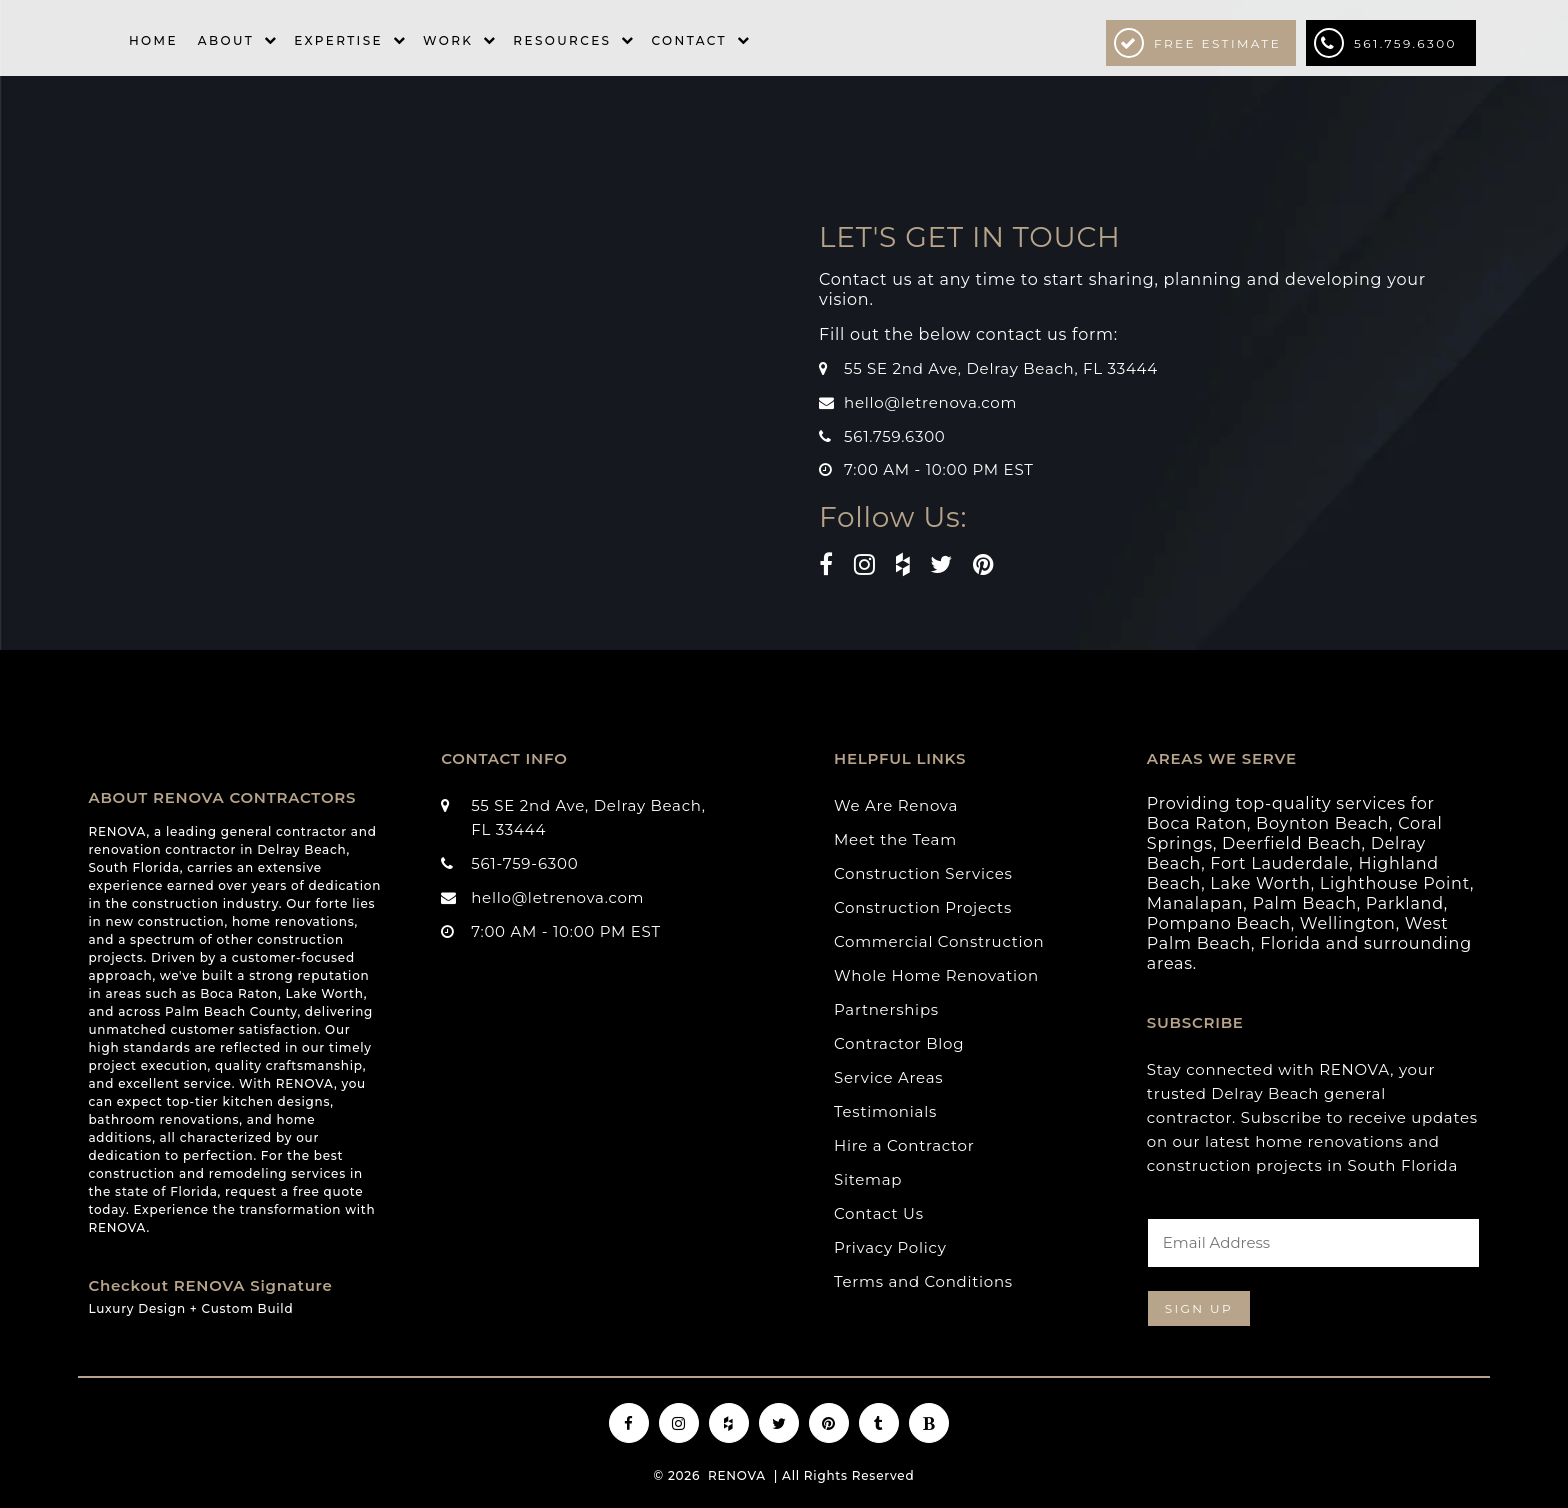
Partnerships (886, 1009)
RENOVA (737, 1475)
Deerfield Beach (1292, 843)
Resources (562, 40)
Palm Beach (1304, 903)
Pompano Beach (1219, 923)
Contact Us (879, 1213)
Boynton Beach (1322, 823)
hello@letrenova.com (930, 403)
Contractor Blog (899, 1043)
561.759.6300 (1385, 43)
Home (153, 40)
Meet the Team (895, 839)
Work (448, 40)
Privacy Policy (890, 1247)
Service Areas (888, 1077)
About (226, 40)
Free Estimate (1197, 43)
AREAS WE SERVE (1222, 758)
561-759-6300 (524, 863)
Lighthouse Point (1395, 883)
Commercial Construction (939, 941)
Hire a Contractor (904, 1145)
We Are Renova (896, 805)
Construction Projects (923, 907)
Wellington (1348, 923)
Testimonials (885, 1111)
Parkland (1405, 903)
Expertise (338, 40)
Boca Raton (1197, 823)
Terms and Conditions (923, 1281)
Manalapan (1195, 903)
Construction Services (923, 873)
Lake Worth (1260, 883)
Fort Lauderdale (1279, 863)
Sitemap (868, 1179)
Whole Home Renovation (936, 975)
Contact (688, 40)
